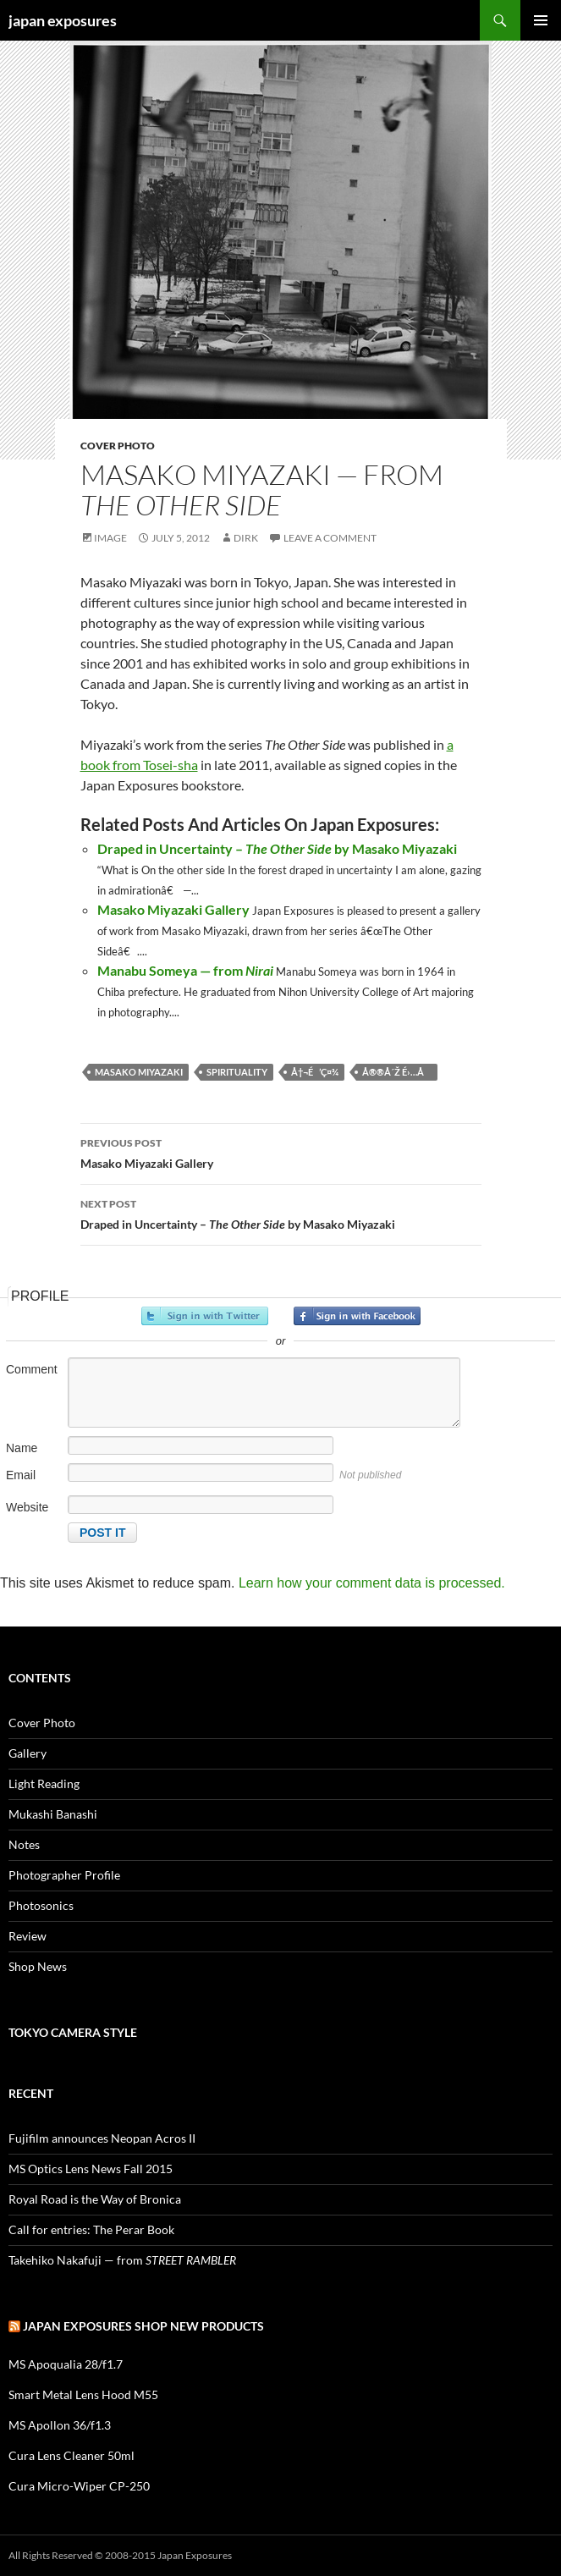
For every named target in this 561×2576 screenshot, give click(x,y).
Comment (32, 1369)
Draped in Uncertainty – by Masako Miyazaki (277, 848)
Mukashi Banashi (52, 1814)
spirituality (236, 1071)
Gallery (27, 1753)
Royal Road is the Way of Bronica (94, 2199)
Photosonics (41, 1905)
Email (21, 1475)
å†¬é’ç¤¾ (314, 1071)
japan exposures (62, 20)
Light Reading (44, 1783)
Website (27, 1507)
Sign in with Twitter (204, 1316)
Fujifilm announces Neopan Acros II (101, 2138)
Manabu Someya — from (185, 970)
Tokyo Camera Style (72, 2032)
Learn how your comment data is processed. (372, 1583)
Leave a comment (330, 537)
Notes (24, 1844)
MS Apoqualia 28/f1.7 (65, 2364)
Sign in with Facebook (357, 1316)
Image (110, 537)
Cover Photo (117, 445)
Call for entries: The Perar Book (91, 2229)
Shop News (37, 1966)
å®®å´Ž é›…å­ (397, 1071)
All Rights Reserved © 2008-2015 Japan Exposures (120, 2555)
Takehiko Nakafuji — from (122, 2260)
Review (27, 1936)
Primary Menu (540, 20)
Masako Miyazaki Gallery (173, 909)
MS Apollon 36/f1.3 (59, 2425)
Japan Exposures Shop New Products (143, 2326)
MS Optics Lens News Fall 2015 (90, 2168)
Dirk (246, 537)
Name (21, 1448)
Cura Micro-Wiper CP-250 (79, 2486)
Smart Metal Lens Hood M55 (83, 2394)
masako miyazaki (139, 1071)
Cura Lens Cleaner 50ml (71, 2455)
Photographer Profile (64, 1875)
